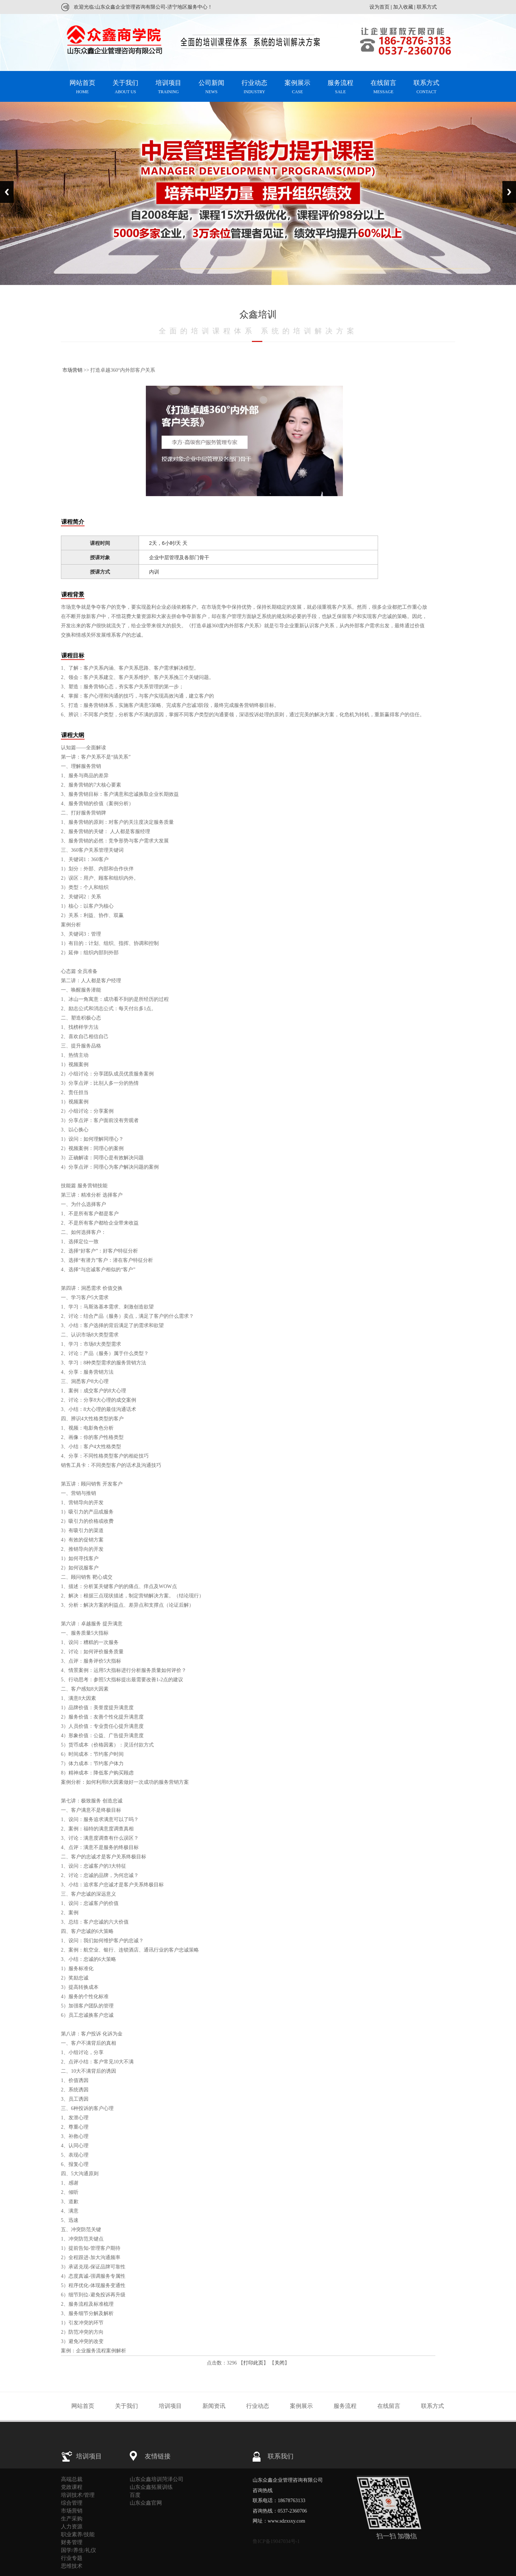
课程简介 (72, 522)
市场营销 (72, 370)
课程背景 (72, 594)
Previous (7, 192)
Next (509, 192)
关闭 (279, 2363)
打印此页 (253, 2363)
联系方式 (427, 7)
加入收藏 (403, 7)
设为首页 (379, 7)
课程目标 (72, 655)
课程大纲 (72, 735)
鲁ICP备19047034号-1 (276, 2541)
